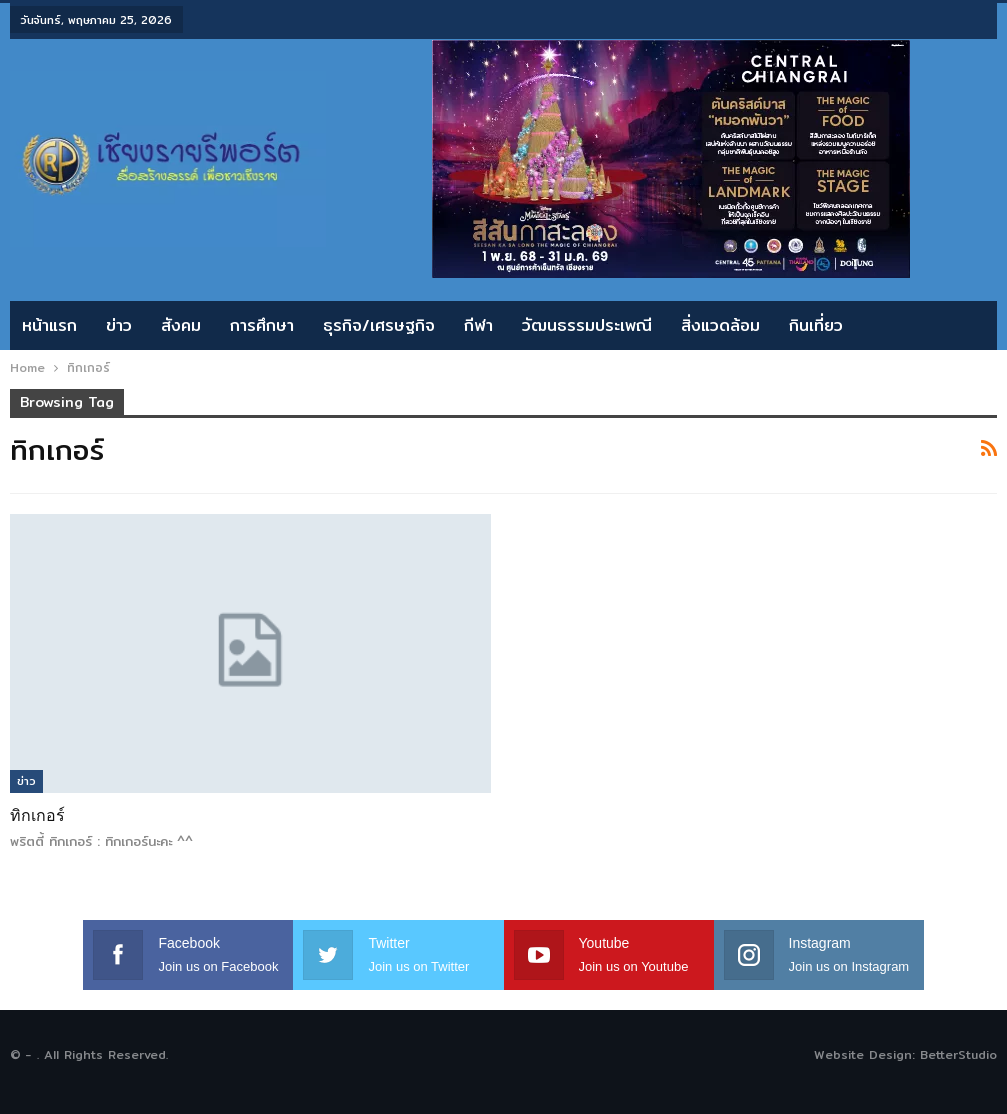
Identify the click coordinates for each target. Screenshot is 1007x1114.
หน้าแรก (49, 325)
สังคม (181, 325)
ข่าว (119, 325)
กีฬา (478, 325)
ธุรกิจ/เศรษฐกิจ (379, 325)
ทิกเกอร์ (37, 815)
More (892, 325)
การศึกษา (262, 325)
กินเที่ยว (816, 325)
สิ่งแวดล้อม (720, 325)
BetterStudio (958, 1054)
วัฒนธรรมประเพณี (587, 325)
